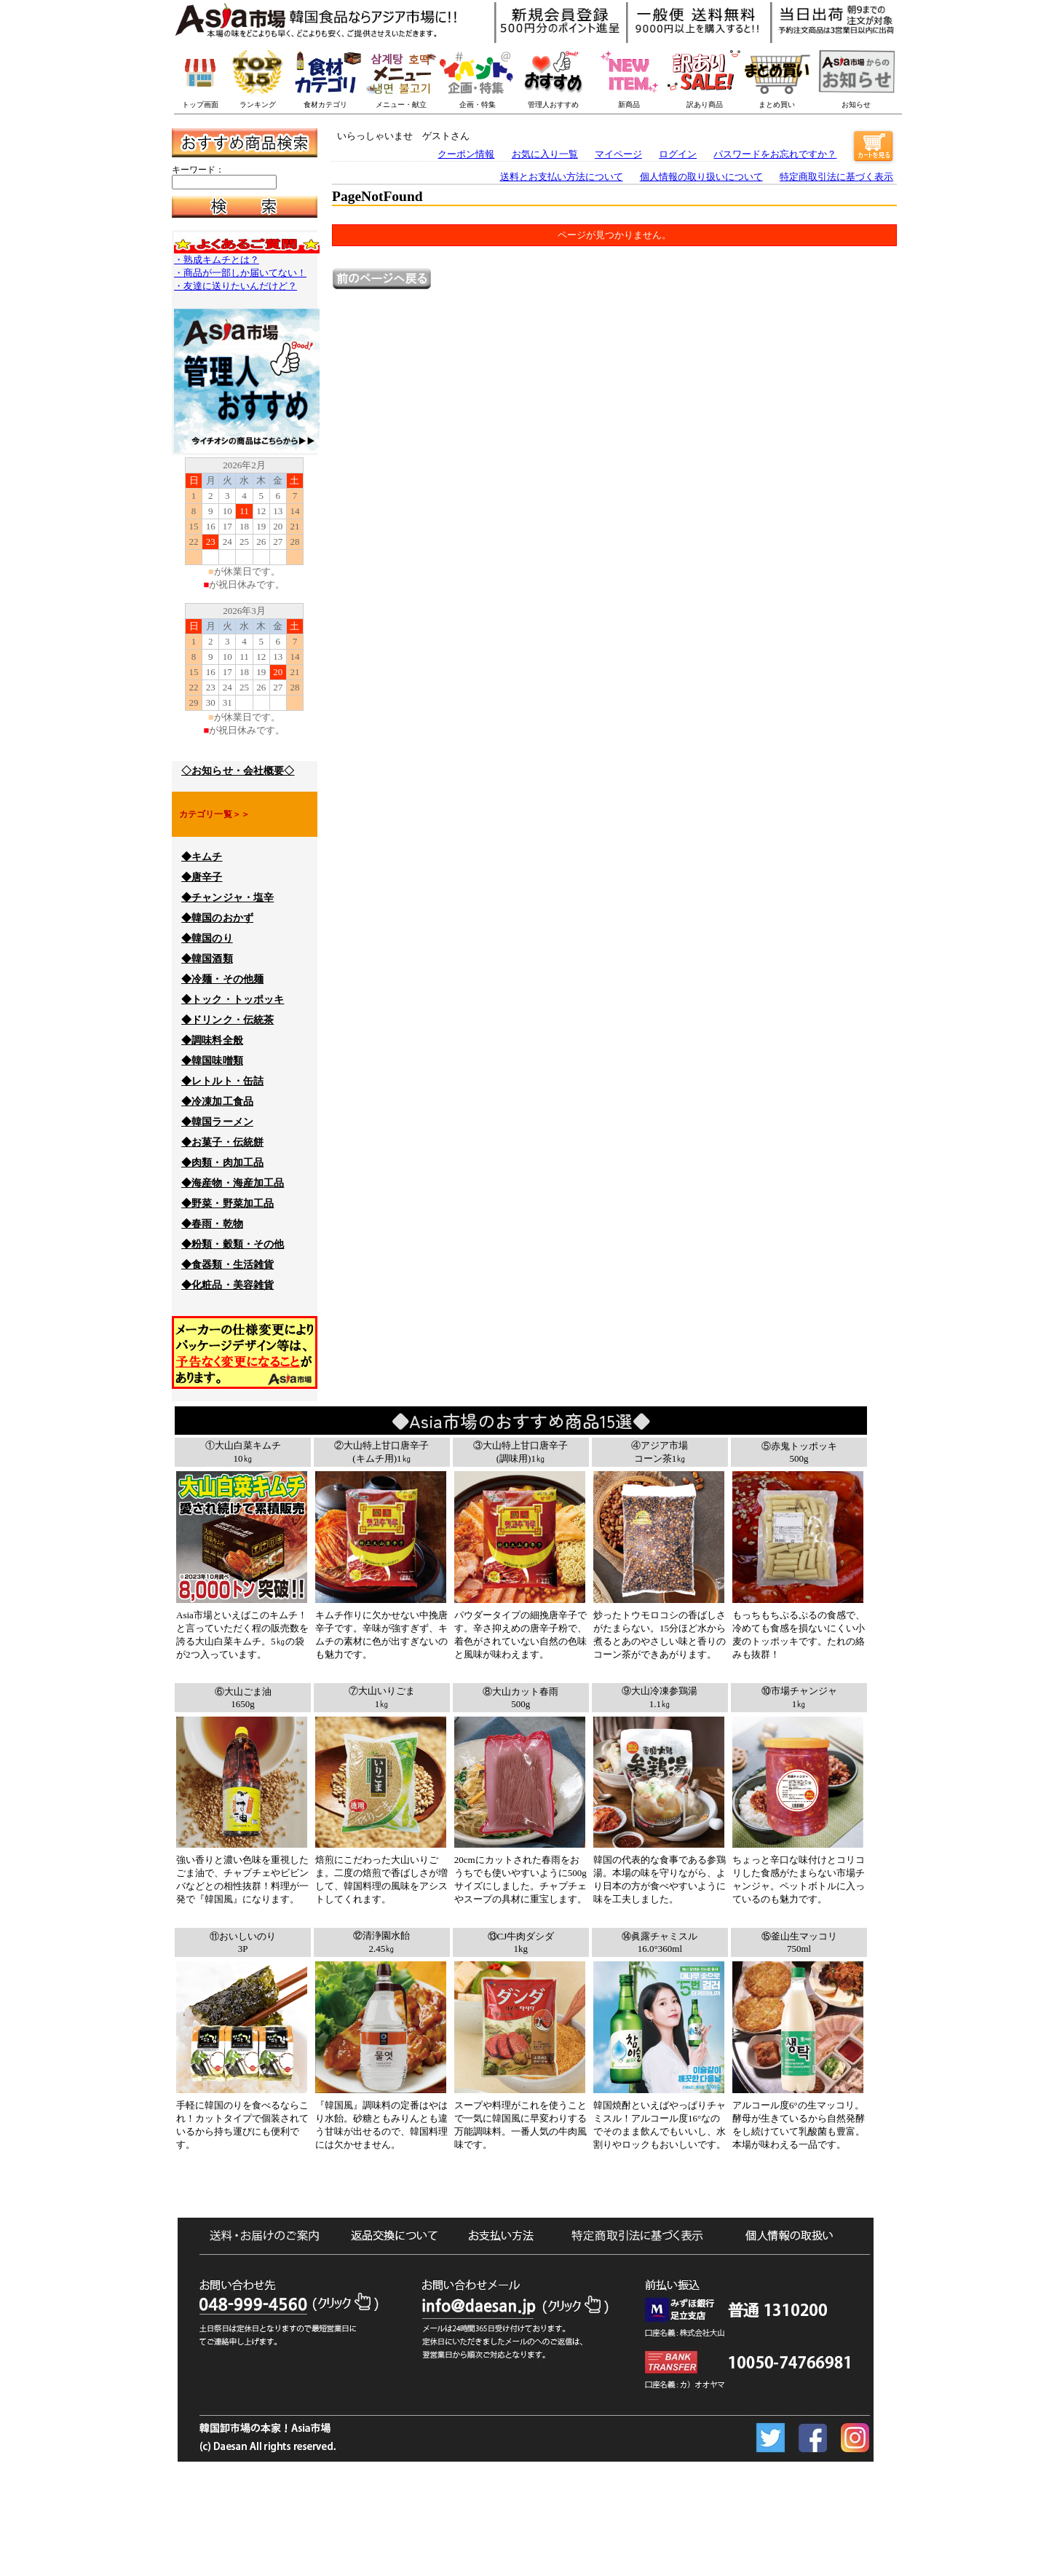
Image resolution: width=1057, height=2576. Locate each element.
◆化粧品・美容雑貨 (227, 1285)
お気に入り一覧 (545, 154)
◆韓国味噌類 (212, 1060)
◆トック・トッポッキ (232, 999)
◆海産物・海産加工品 (232, 1183)
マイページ (618, 154)
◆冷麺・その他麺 (222, 979)
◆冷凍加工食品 (217, 1101)
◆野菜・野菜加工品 (227, 1203)
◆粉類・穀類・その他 (232, 1244)
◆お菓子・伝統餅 (222, 1142)
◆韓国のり (207, 938)
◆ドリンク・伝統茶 (227, 1020)
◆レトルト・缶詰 (222, 1081)
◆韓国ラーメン (217, 1121)
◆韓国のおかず (217, 918)
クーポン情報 (466, 154)
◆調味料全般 (212, 1040)
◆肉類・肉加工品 (222, 1162)
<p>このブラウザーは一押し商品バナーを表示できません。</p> (572, 73)
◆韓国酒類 (207, 958)
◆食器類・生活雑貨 (227, 1264)
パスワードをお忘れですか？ (774, 154)
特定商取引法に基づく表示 (836, 176)
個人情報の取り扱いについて (701, 176)
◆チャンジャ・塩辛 (227, 897)
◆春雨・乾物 (212, 1223)
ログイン (678, 154)
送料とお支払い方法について (561, 176)
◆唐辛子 (202, 877)
